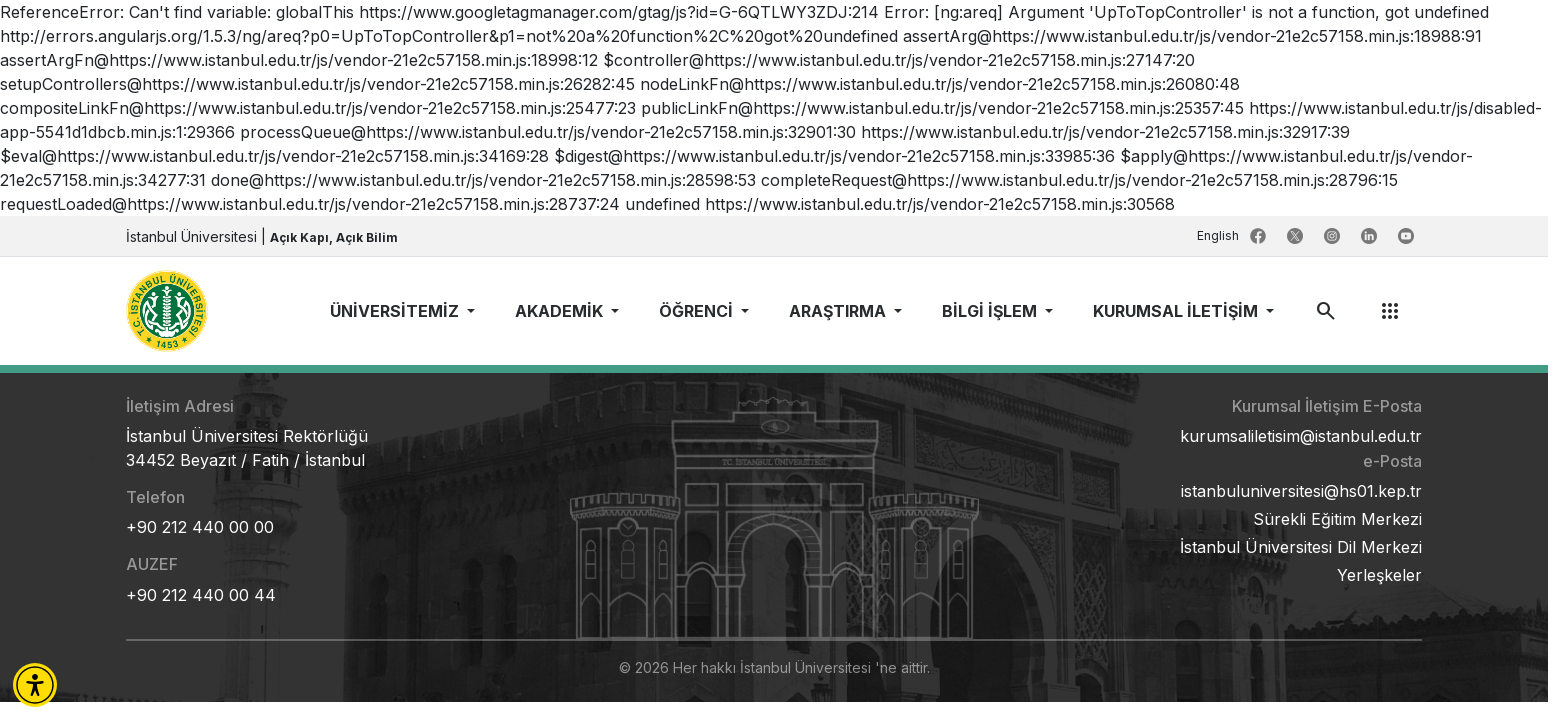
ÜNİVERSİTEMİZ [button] (396, 311)
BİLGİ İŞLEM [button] (991, 311)
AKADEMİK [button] (561, 311)
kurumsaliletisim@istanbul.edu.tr (1301, 436)
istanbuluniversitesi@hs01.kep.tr (1301, 491)
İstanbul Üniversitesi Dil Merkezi (1301, 547)
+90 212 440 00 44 (201, 595)
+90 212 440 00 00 (200, 527)
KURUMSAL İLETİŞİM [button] (1177, 311)
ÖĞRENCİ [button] (698, 311)
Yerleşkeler (1379, 575)
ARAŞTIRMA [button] (839, 311)
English (1219, 235)
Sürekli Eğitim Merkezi (1337, 519)
